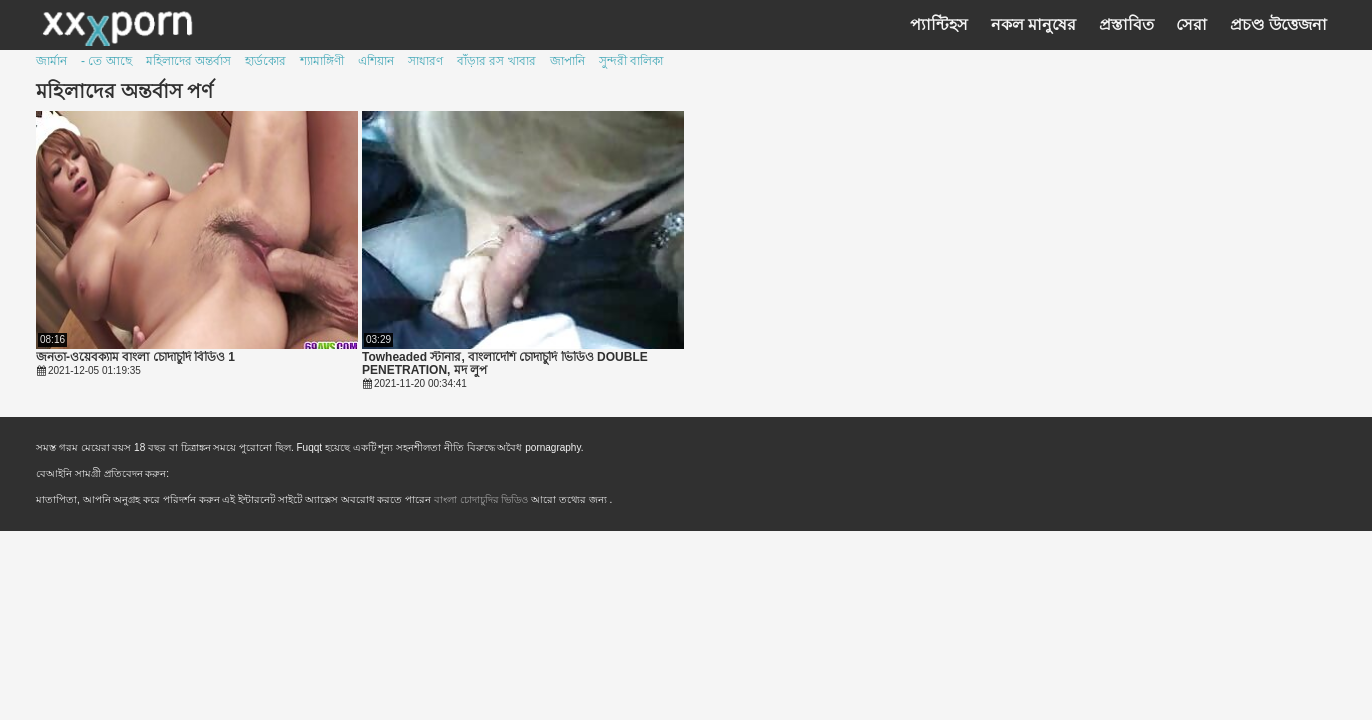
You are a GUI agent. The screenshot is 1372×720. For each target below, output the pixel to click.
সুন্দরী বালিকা (631, 61)
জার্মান (51, 61)
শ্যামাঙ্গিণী (322, 61)
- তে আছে (106, 61)
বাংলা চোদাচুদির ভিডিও (482, 499)
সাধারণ (425, 61)
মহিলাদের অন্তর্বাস (188, 61)
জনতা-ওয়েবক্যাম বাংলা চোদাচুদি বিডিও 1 (135, 357)
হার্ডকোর (265, 61)
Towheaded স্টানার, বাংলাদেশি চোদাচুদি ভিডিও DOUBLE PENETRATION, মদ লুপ (505, 364)
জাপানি (567, 61)
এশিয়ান (376, 61)
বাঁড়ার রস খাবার (496, 61)
